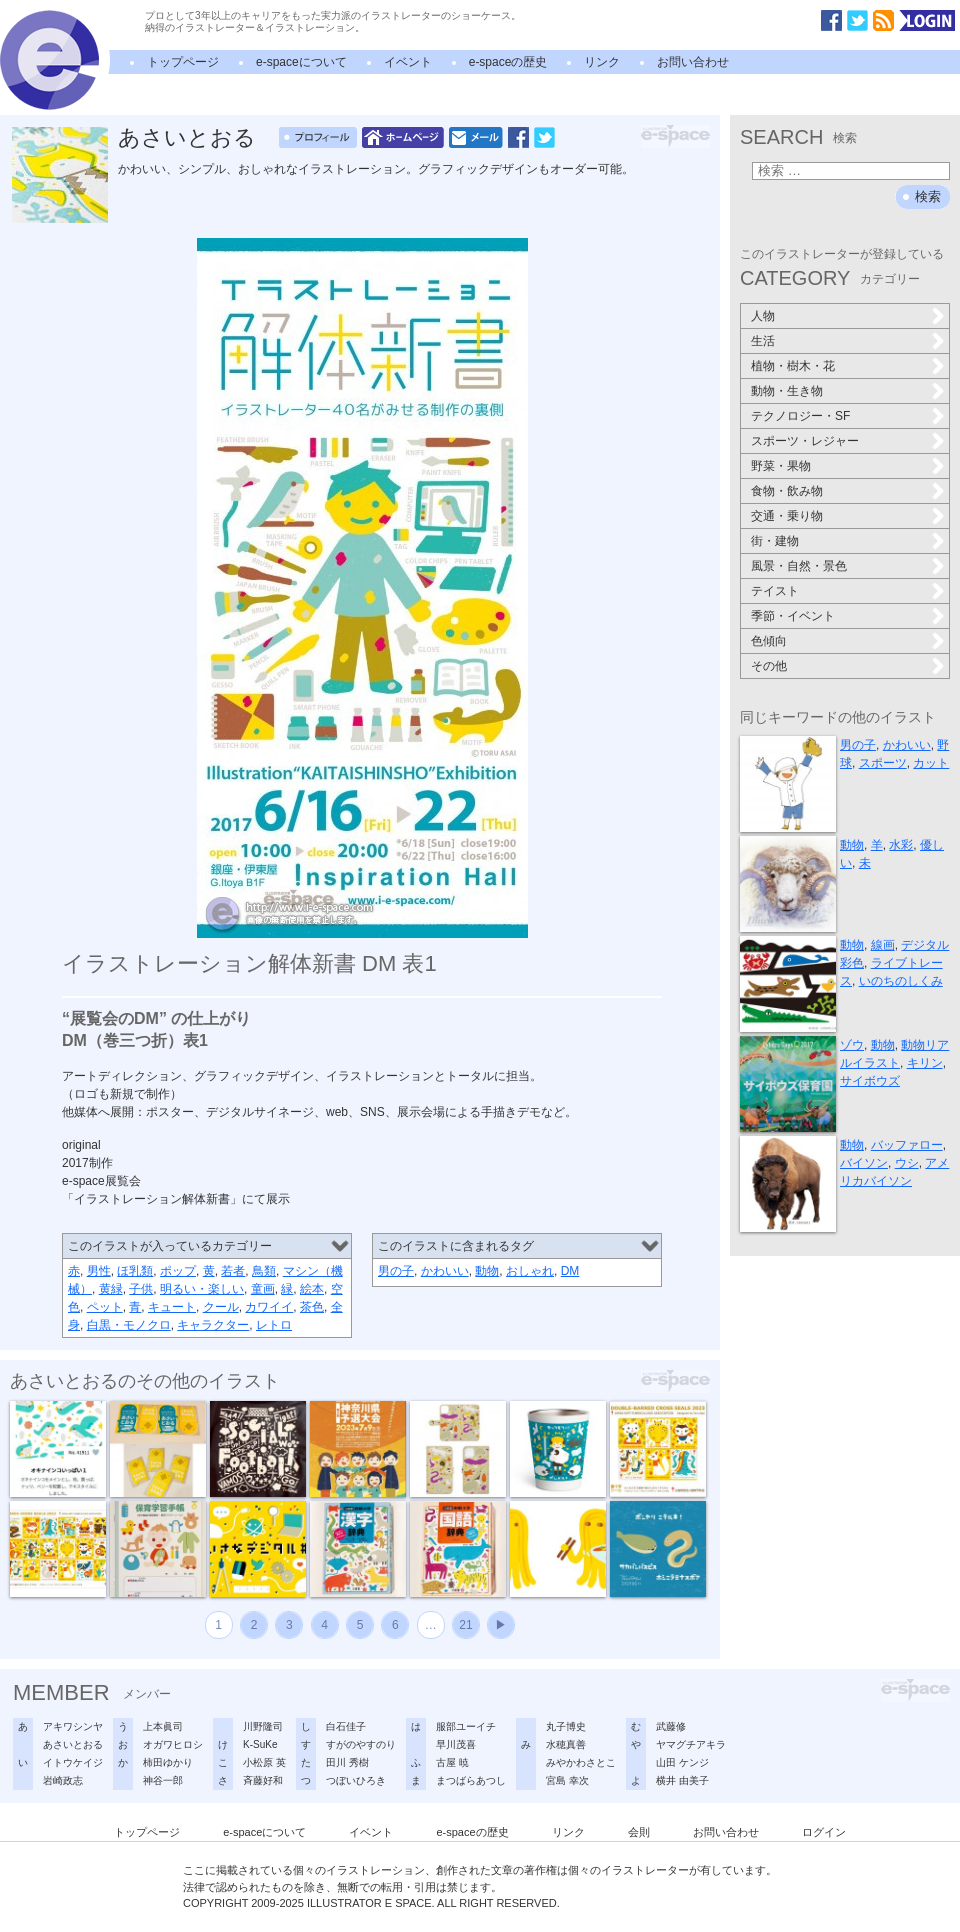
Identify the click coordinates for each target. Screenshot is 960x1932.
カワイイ (269, 1307)
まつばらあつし (471, 1780)
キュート (172, 1307)
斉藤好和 (263, 1780)
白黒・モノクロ (129, 1325)
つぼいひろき (356, 1780)
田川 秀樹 (347, 1762)
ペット (105, 1307)
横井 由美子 (682, 1780)
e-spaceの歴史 (508, 62)
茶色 (312, 1307)
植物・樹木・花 (793, 366)
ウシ (907, 1163)
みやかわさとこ (581, 1762)
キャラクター (213, 1325)
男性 (99, 1271)
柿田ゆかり (168, 1762)
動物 (487, 1271)
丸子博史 (566, 1726)
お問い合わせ (693, 62)
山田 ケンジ (682, 1762)
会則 (639, 1832)
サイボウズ (870, 1081)
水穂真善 (566, 1744)
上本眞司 (163, 1726)
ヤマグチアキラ (691, 1744)
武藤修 (671, 1726)
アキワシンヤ (73, 1726)
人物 (763, 316)
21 (465, 1625)
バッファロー (907, 1145)
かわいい (445, 1271)
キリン (925, 1063)
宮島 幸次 (567, 1780)
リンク (602, 62)
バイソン (864, 1163)
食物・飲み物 (787, 491)
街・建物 (775, 541)
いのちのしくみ (901, 981)
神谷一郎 (163, 1780)
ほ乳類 (135, 1271)
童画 (263, 1289)
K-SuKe (260, 1744)
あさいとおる (187, 137)
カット (931, 763)
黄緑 (111, 1289)
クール (221, 1307)
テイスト (775, 591)
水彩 (901, 845)
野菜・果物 (781, 466)
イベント (408, 62)
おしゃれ (530, 1271)
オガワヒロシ (173, 1744)
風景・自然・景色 (799, 566)
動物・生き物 (787, 391)
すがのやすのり (361, 1744)
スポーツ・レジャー (805, 441)
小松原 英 (264, 1762)
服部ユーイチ (466, 1726)
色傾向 (769, 641)
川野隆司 (263, 1726)
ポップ (178, 1271)
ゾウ (852, 1045)
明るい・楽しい (202, 1289)
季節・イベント (793, 616)
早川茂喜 (456, 1744)
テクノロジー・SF (800, 416)
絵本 (312, 1289)
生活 (763, 341)
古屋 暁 (452, 1762)
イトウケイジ (73, 1762)
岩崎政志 (63, 1780)
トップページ (183, 62)
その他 (769, 666)
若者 (233, 1271)
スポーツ (883, 763)
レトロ (274, 1325)
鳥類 (264, 1271)
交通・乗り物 (787, 516)
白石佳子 (346, 1726)
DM (570, 1271)
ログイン (824, 1832)
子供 (141, 1289)
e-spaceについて (301, 62)
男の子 (396, 1271)
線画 (883, 945)
